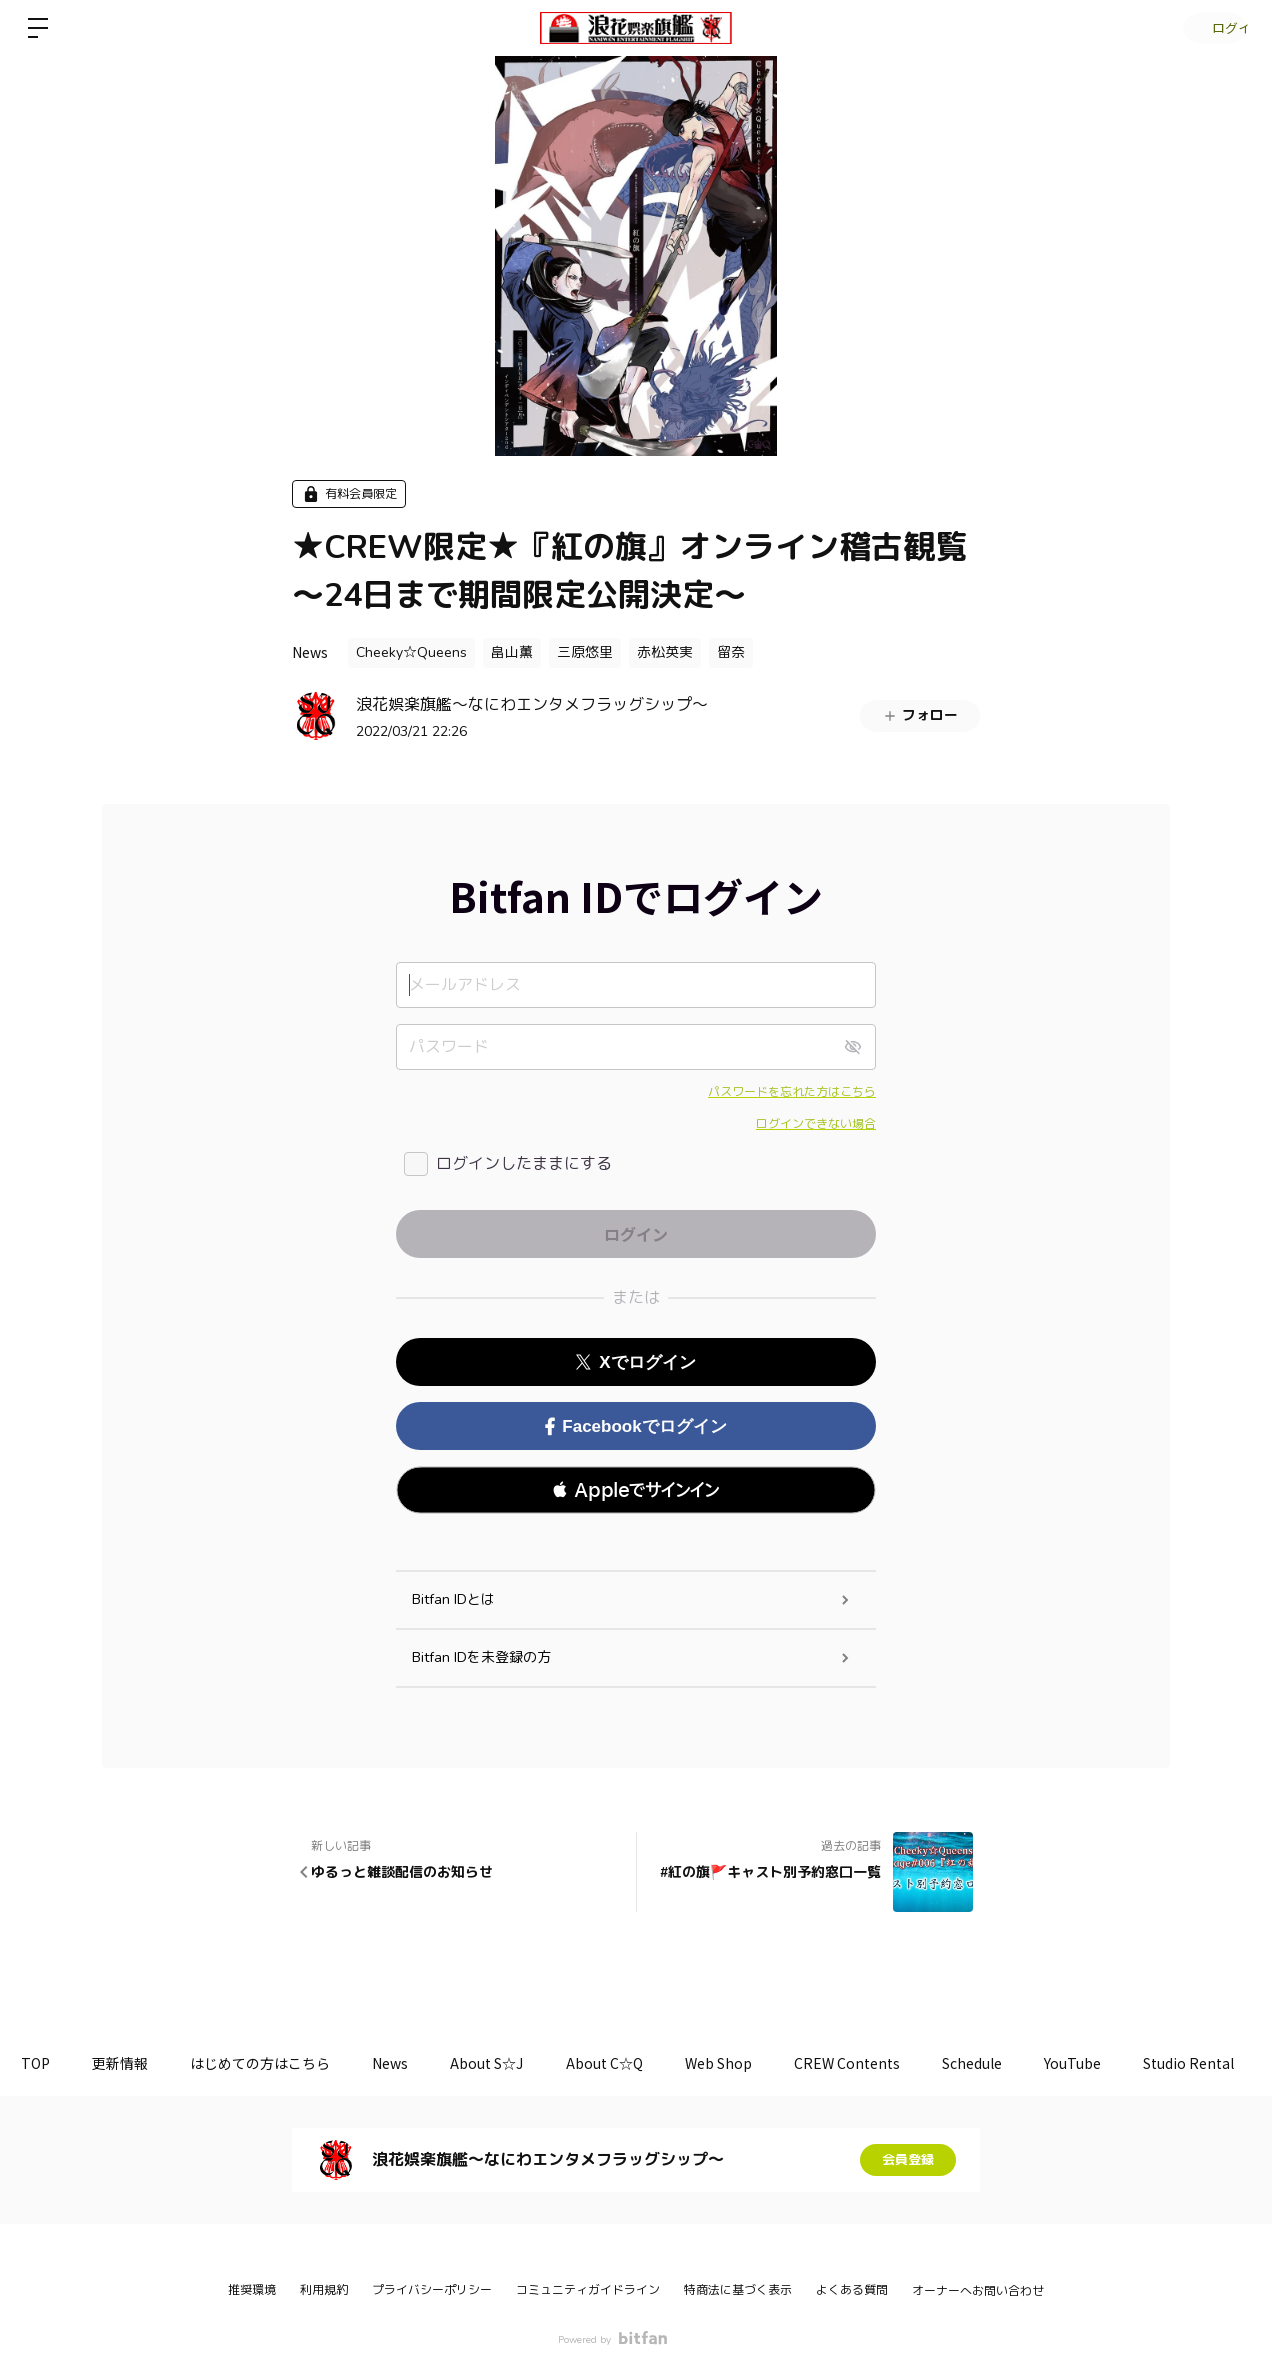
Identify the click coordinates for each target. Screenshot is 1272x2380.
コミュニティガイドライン (588, 2290)
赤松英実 (665, 652)
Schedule (1039, 2063)
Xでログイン (635, 1362)
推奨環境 (252, 2290)
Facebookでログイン (635, 1426)
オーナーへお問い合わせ (978, 2291)
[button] (636, 1490)
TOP (39, 2063)
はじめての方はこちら (280, 2063)
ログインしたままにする (524, 1164)
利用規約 (324, 2290)
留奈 (731, 652)
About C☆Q (647, 2063)
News (310, 652)
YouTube (1147, 2063)
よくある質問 (852, 2290)
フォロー (920, 715)
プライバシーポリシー (432, 2290)
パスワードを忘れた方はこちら (792, 1092)
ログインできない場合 (816, 1124)
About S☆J (522, 2063)
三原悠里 (585, 652)
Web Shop (769, 2063)
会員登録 (908, 2159)
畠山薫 (512, 652)
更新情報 (132, 2063)
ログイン (1212, 27)
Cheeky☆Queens (411, 652)
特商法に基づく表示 (738, 2290)
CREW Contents (906, 2063)
